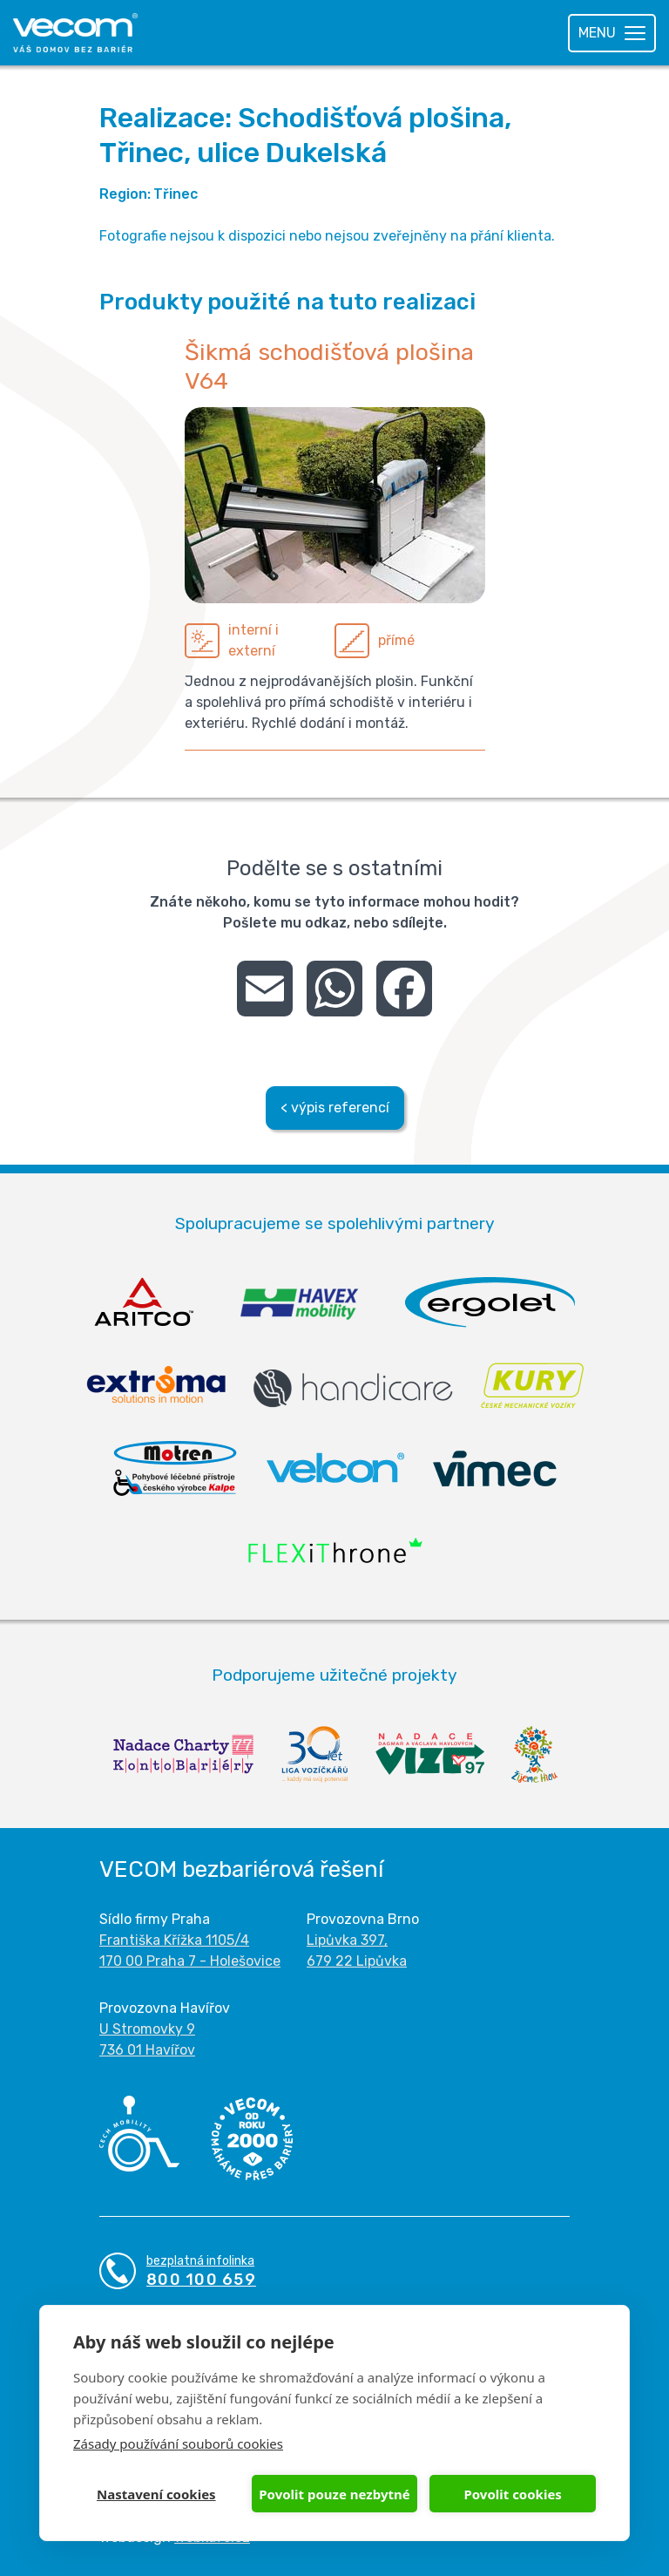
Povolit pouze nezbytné (334, 2494)
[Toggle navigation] (612, 33)
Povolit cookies (512, 2494)
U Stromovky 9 (147, 2029)
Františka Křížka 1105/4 (174, 1940)
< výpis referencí (334, 1107)
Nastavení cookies (156, 2494)
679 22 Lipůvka (357, 1961)
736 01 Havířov (147, 2050)
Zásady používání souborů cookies (178, 2443)
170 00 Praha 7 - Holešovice (189, 1961)
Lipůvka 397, (347, 1940)
